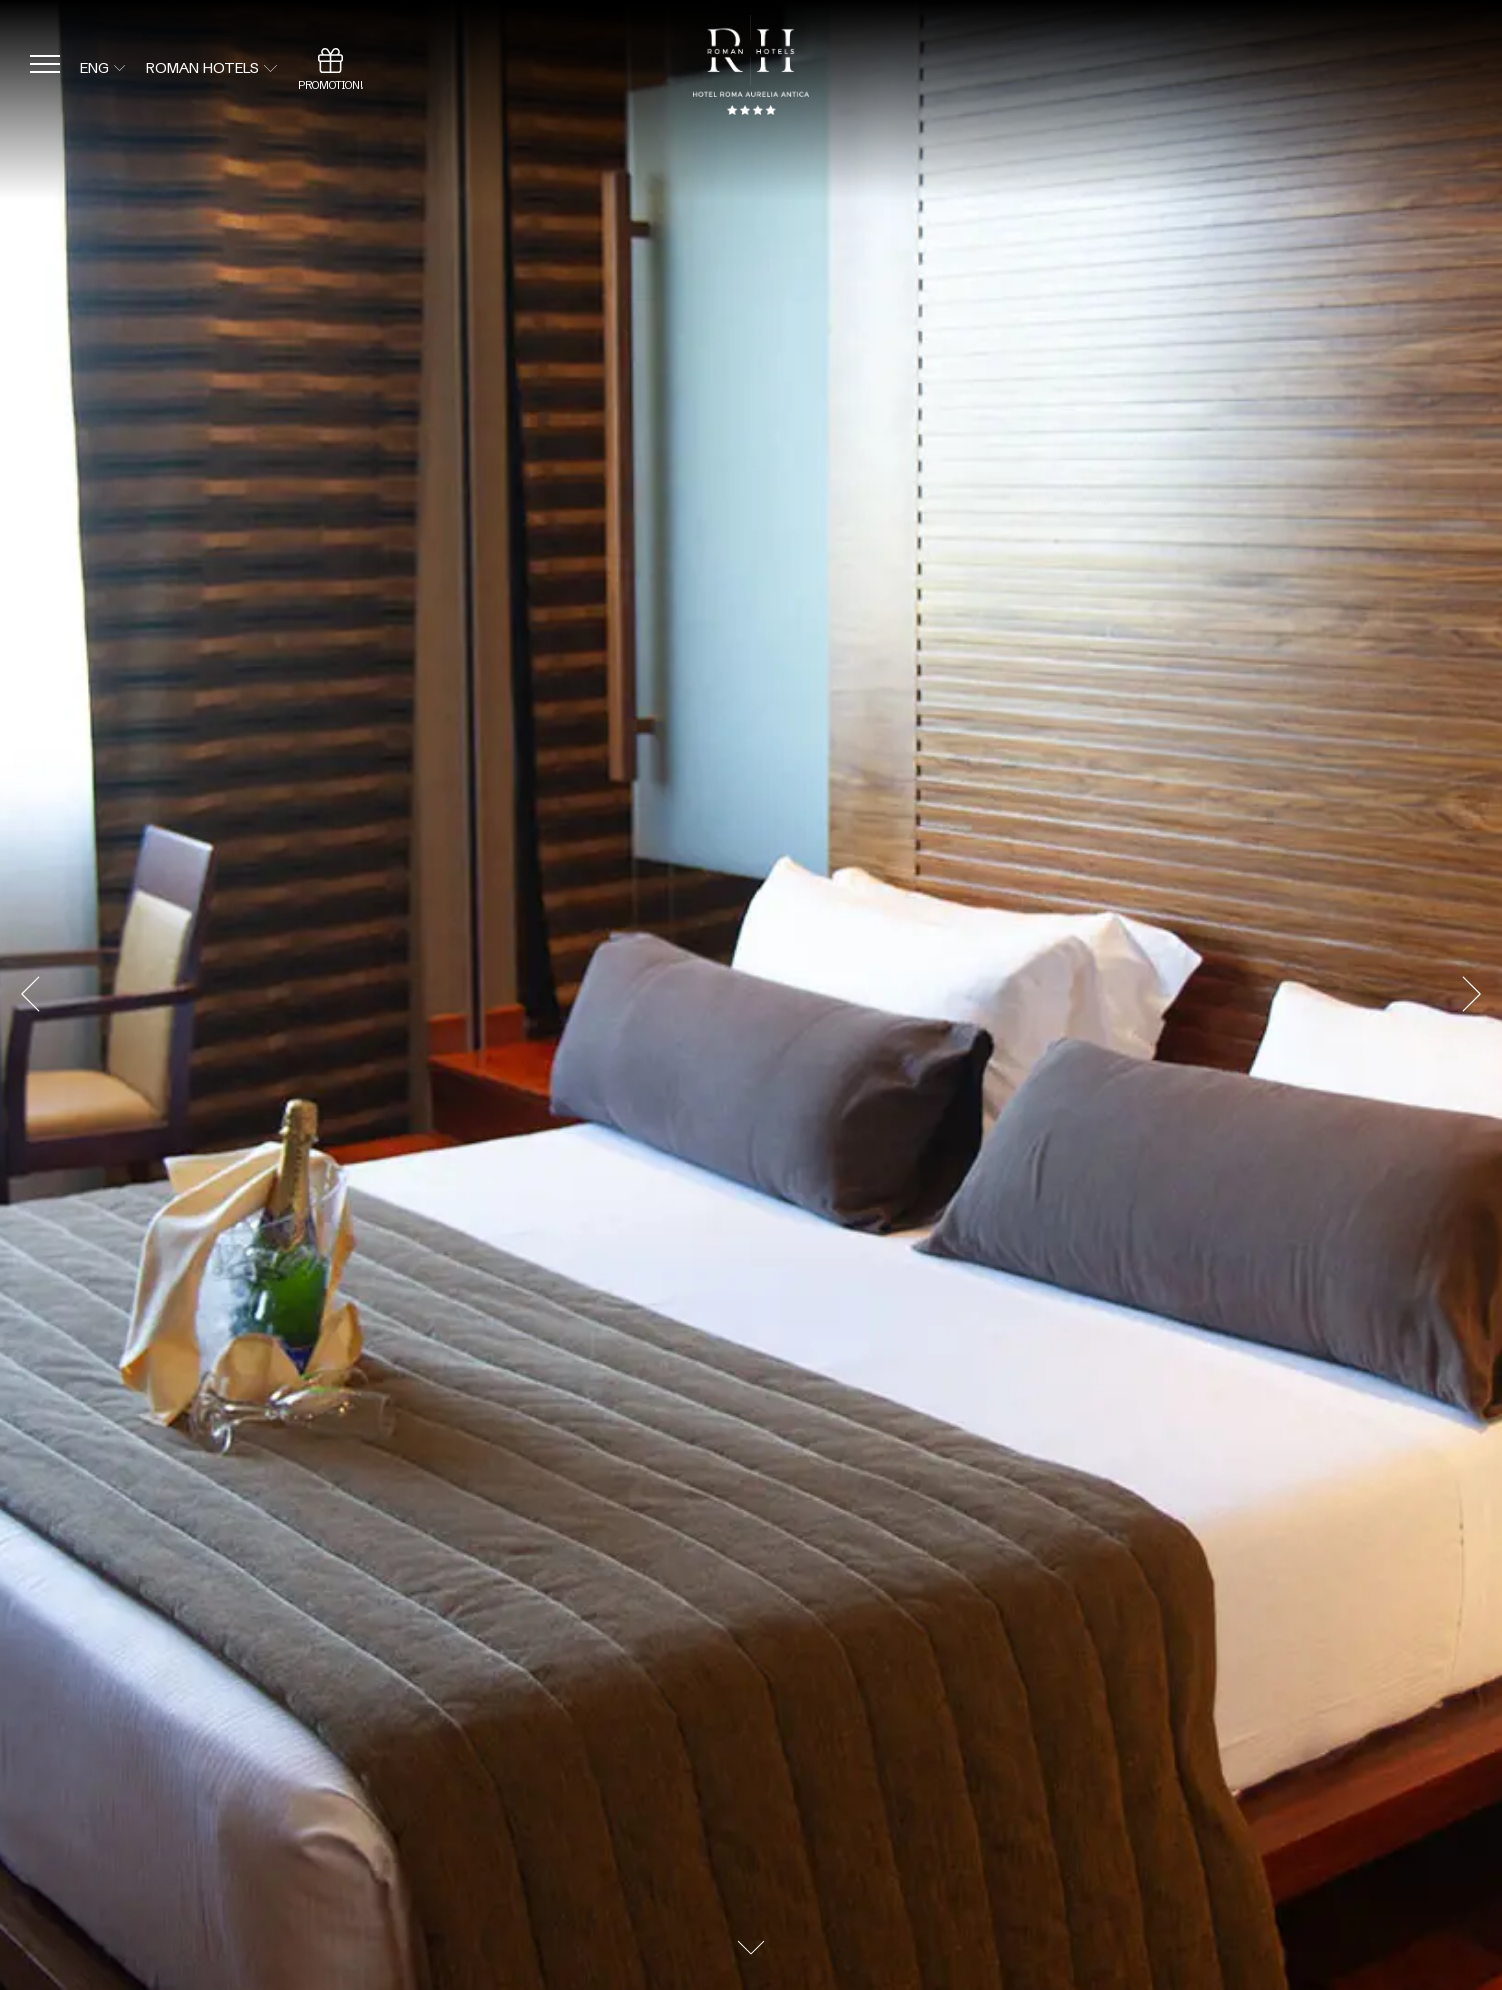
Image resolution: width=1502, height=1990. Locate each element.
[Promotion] (330, 68)
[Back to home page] (750, 68)
